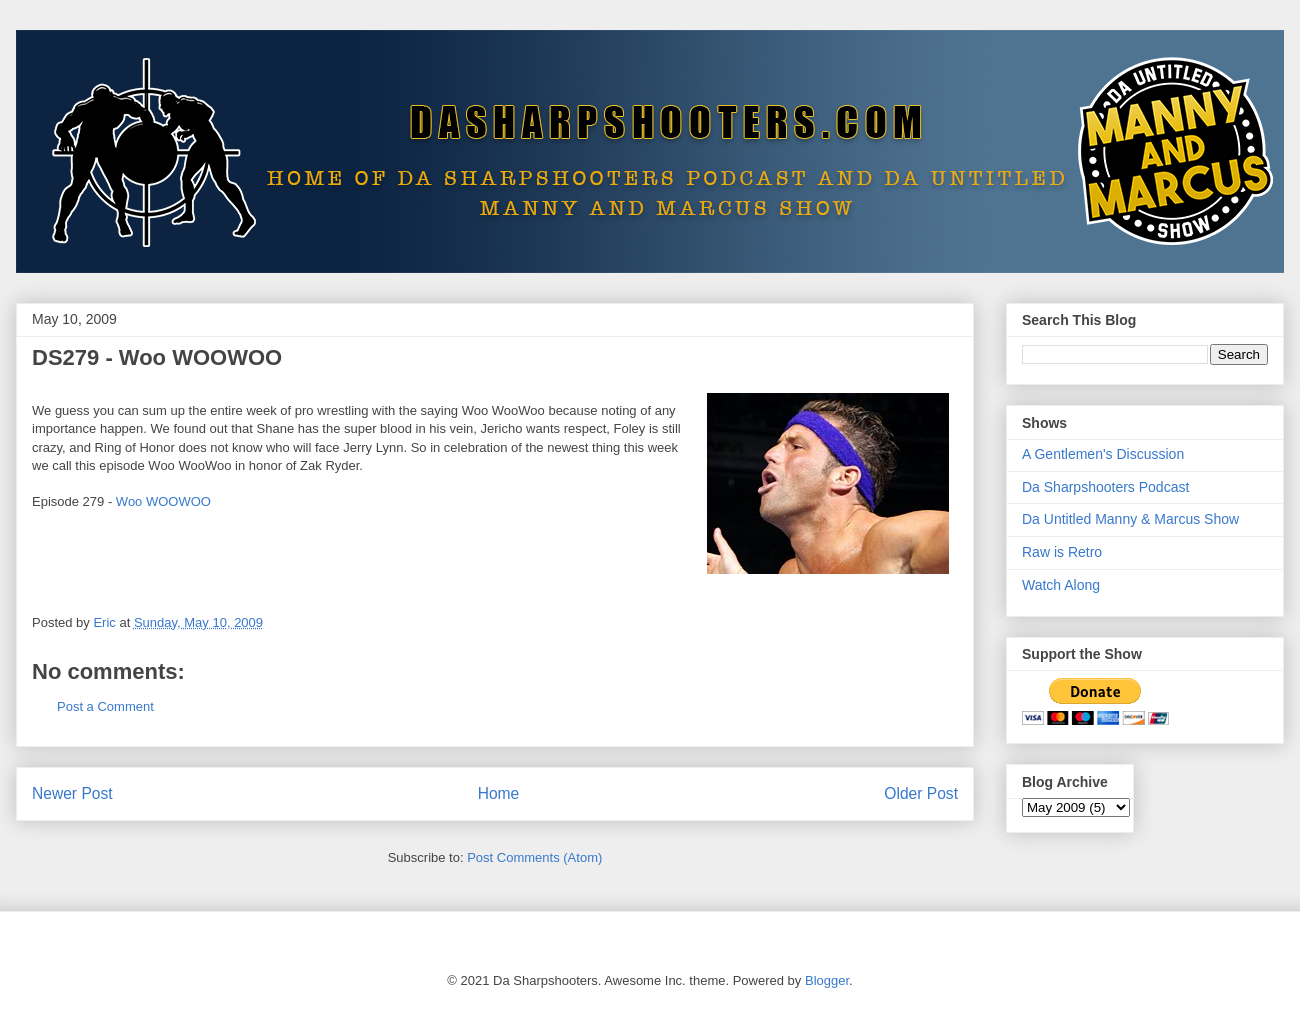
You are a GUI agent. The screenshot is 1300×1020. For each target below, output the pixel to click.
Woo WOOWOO (163, 501)
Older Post (921, 793)
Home (499, 793)
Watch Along (1061, 585)
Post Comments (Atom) (534, 857)
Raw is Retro (1062, 552)
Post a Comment (105, 706)
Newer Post (72, 793)
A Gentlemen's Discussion (1103, 454)
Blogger (827, 980)
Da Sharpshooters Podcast (1105, 487)
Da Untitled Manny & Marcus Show (1130, 519)
